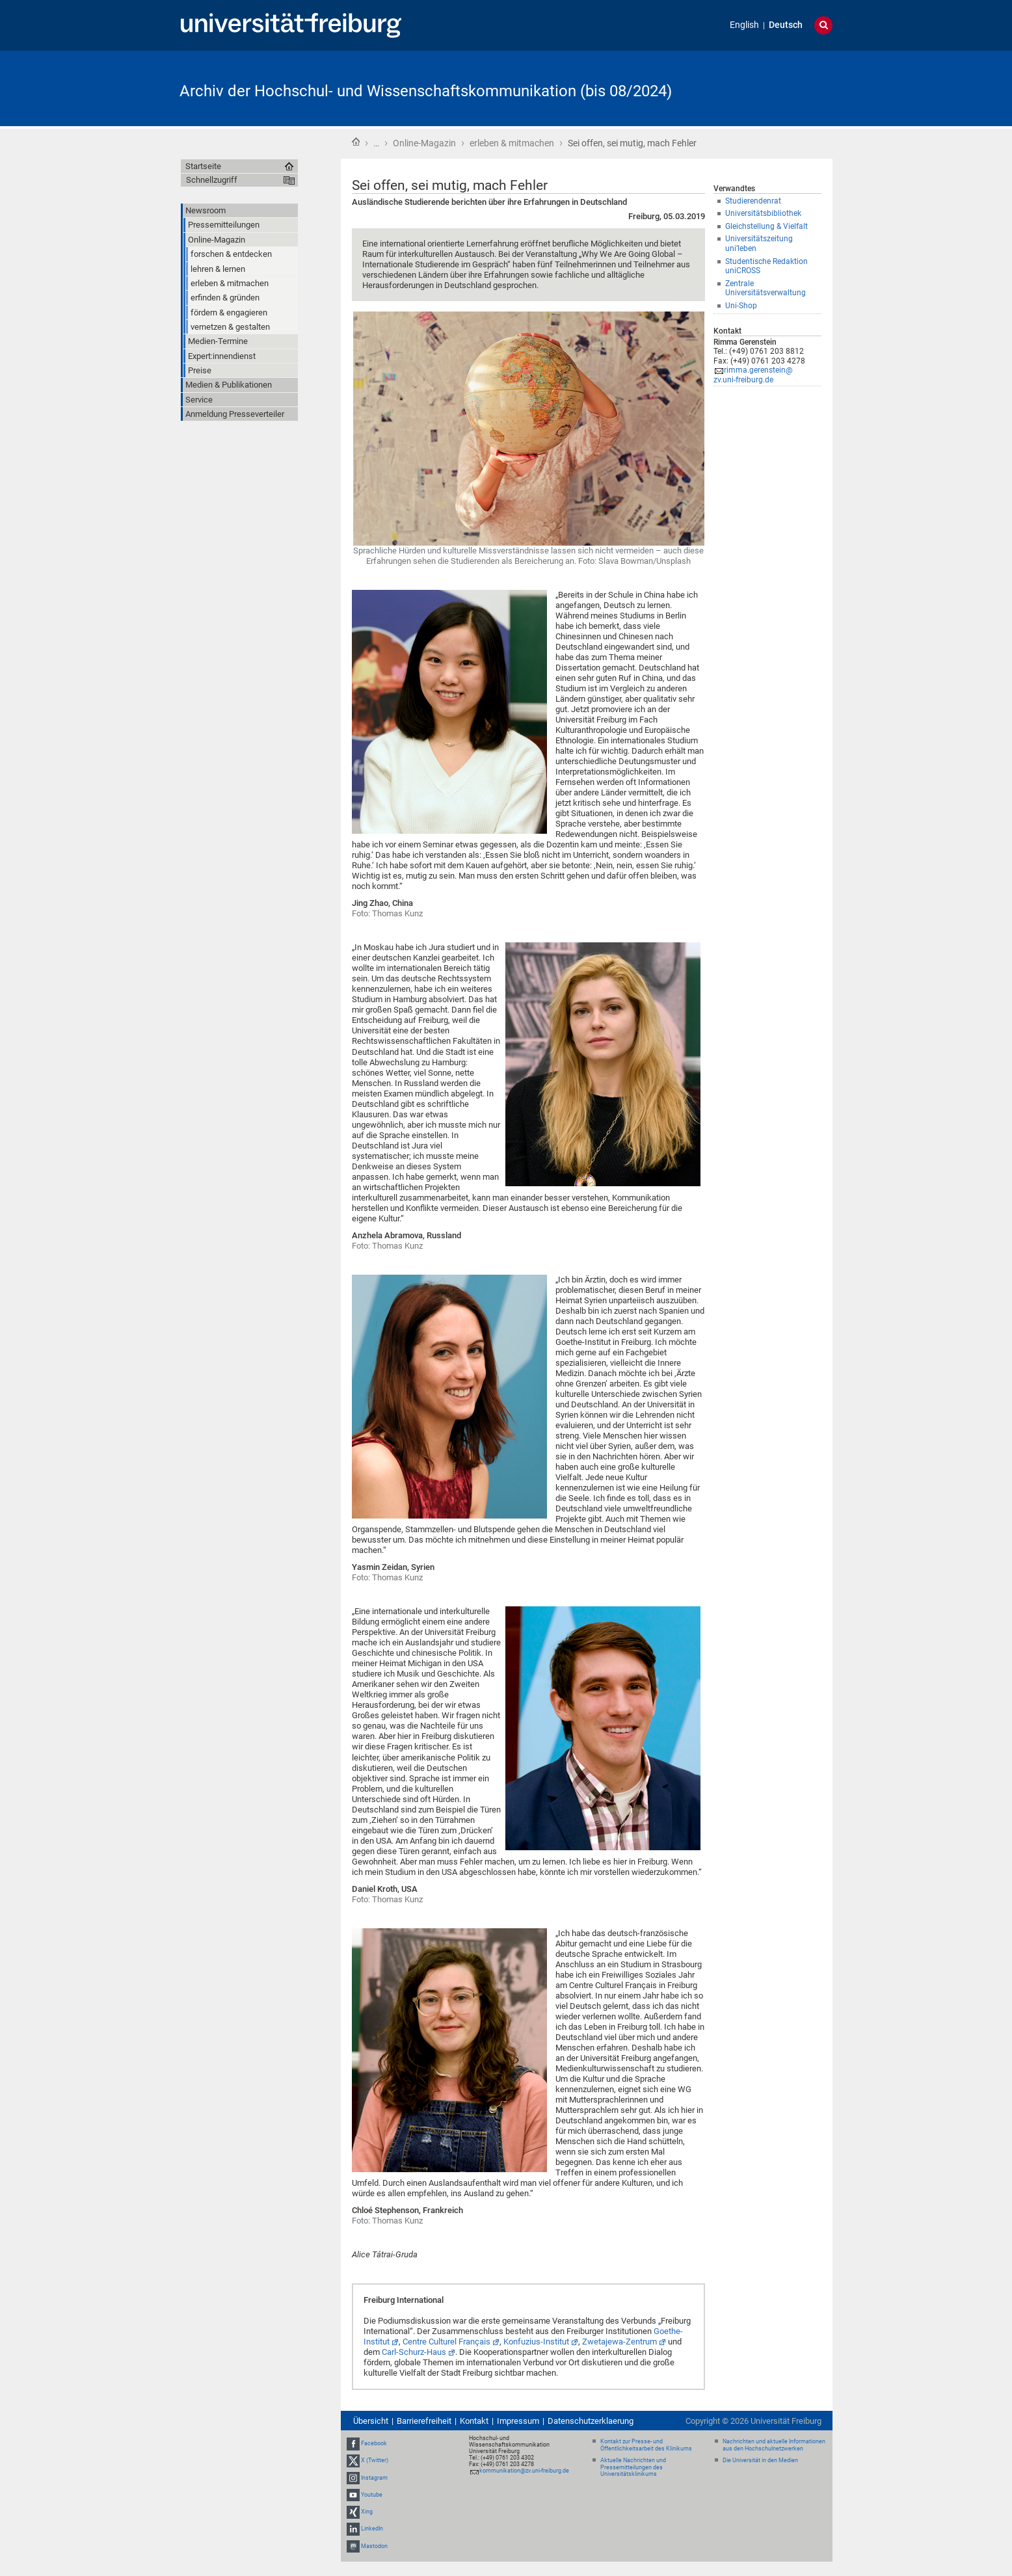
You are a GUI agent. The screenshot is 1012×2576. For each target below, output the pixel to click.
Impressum (518, 2421)
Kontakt (474, 2421)
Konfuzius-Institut (536, 2341)
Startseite (356, 141)
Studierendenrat (753, 201)
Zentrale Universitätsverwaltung (765, 288)
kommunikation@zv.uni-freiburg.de (524, 2470)
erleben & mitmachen (512, 143)
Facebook (374, 2443)
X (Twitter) (374, 2461)
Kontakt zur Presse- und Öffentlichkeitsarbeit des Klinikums (646, 2445)
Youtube (371, 2494)
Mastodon (374, 2546)
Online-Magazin (424, 143)
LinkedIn (372, 2528)
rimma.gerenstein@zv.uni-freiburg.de (753, 374)
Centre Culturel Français (446, 2341)
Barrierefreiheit (424, 2421)
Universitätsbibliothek (763, 213)
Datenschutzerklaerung (590, 2421)
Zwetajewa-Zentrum (619, 2341)
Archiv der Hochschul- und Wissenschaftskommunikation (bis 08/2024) (426, 91)
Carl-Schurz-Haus (414, 2352)
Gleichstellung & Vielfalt (766, 226)
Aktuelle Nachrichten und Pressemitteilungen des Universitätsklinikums (633, 2467)
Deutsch (786, 25)
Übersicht (370, 2421)
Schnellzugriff (211, 180)
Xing (367, 2511)
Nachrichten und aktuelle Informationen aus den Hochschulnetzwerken (774, 2445)
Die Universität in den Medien (760, 2460)
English (744, 25)
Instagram (374, 2478)
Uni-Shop (741, 305)
